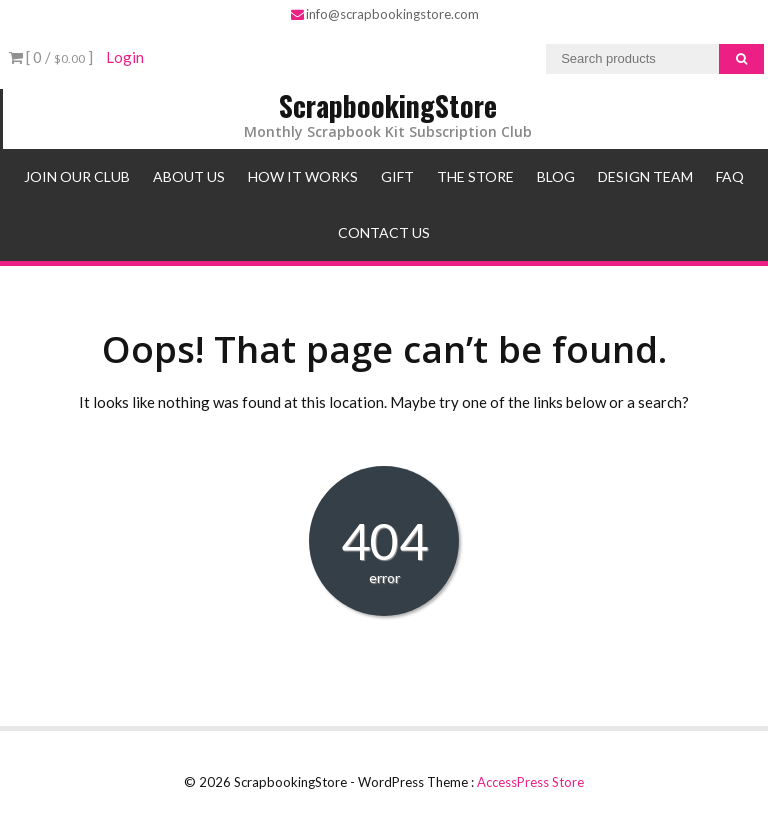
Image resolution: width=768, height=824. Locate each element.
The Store (475, 176)
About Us (189, 176)
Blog (556, 176)
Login (125, 57)
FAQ (730, 176)
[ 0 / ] (51, 57)
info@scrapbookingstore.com (385, 14)
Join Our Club (77, 176)
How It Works (303, 176)
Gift (397, 176)
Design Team (645, 176)
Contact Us (384, 232)
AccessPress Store (530, 782)
